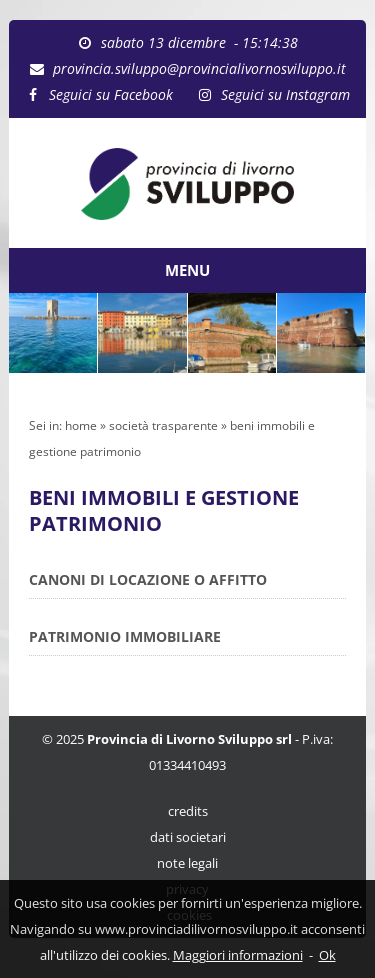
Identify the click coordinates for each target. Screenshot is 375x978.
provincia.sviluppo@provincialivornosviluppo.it (199, 68)
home (81, 425)
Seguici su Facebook (111, 94)
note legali (187, 863)
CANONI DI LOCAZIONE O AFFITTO (148, 579)
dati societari (188, 837)
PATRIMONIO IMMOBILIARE (125, 636)
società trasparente (163, 425)
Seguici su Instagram (285, 94)
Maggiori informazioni (238, 955)
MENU (187, 270)
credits (188, 811)
